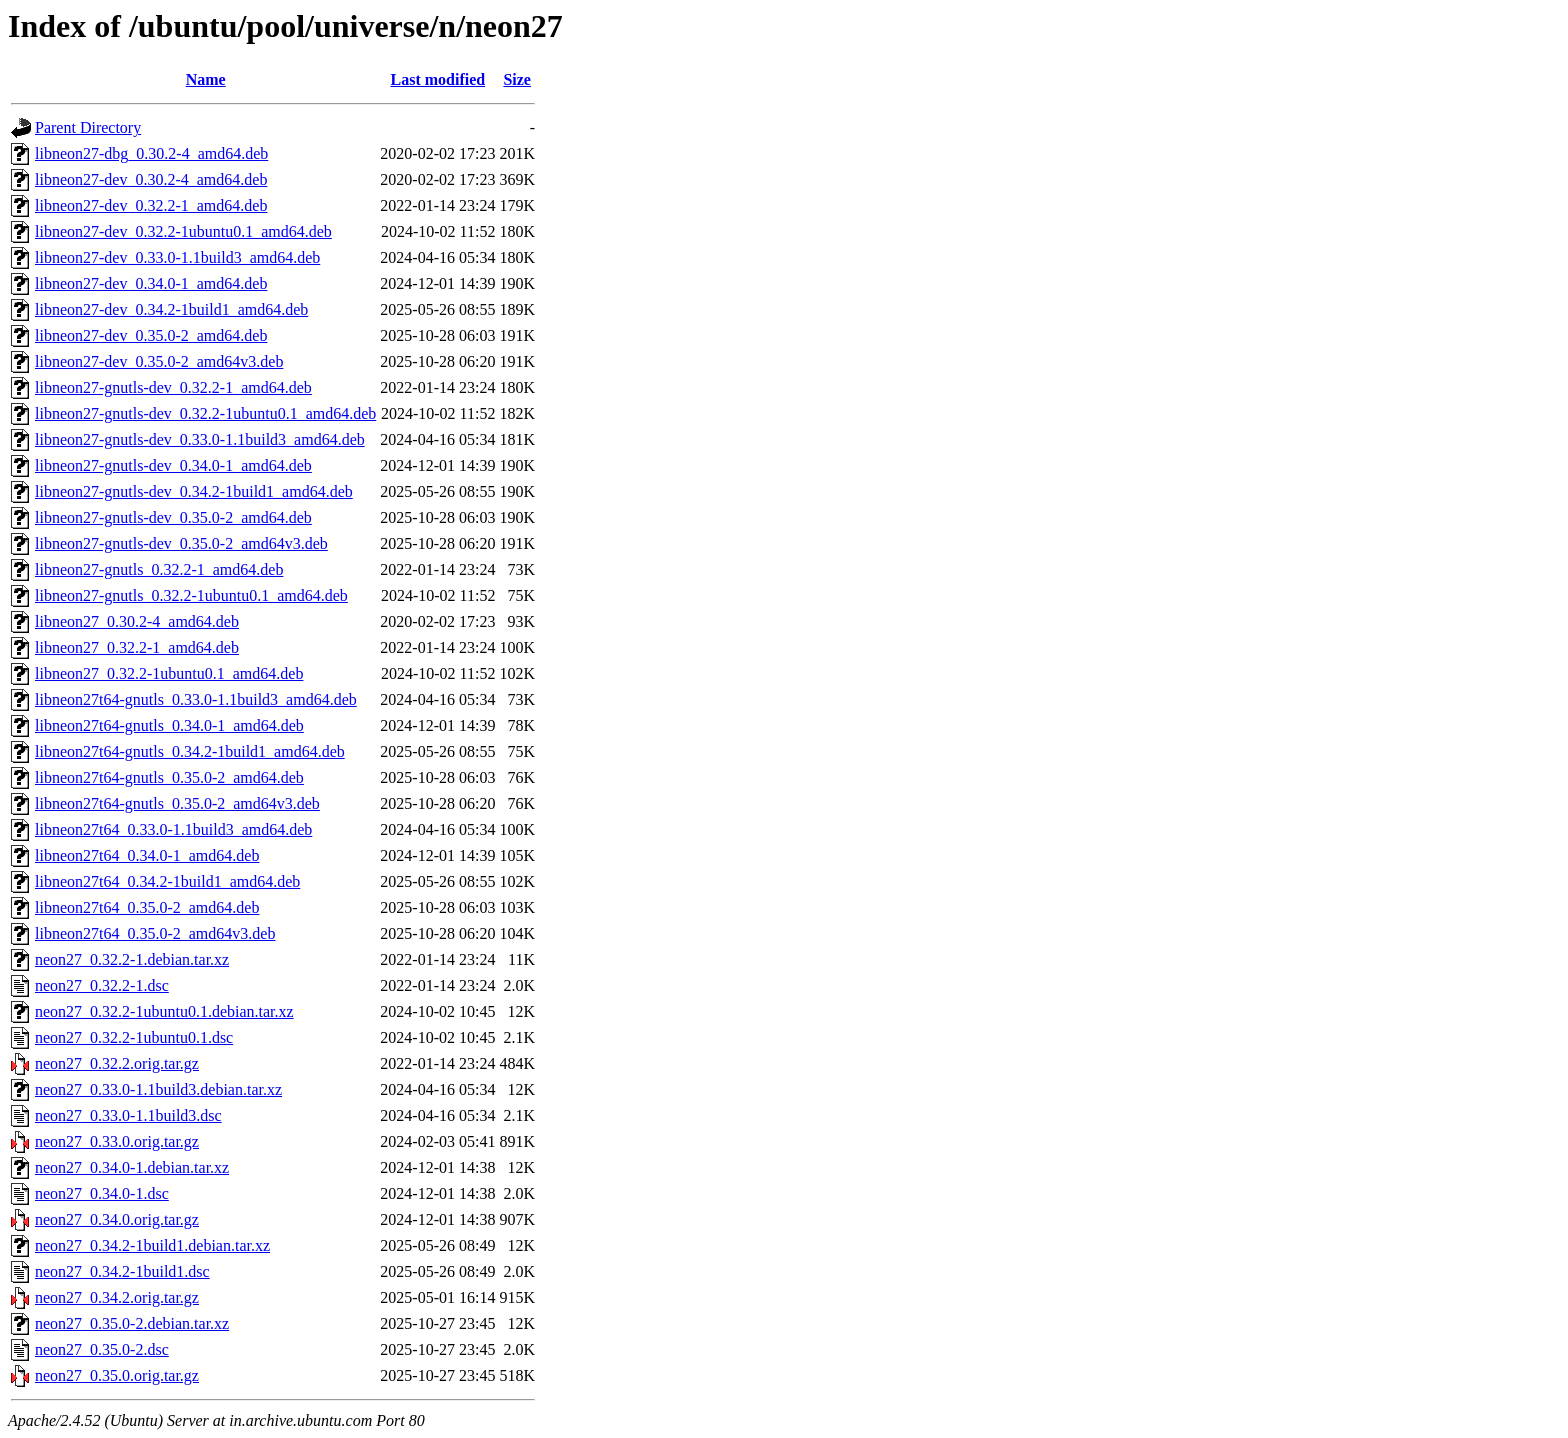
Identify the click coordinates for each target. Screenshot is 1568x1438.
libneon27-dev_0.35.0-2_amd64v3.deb (159, 361)
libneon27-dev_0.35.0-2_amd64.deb (151, 335)
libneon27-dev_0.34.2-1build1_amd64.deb (171, 309)
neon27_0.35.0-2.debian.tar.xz (132, 1323)
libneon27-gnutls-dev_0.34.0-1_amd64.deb (173, 465)
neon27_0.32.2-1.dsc (102, 985)
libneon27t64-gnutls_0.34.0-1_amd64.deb (169, 725)
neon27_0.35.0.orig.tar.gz (117, 1375)
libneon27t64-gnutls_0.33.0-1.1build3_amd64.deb (196, 699)
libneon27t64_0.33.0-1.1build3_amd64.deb (173, 829)
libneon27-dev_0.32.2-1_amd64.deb (151, 205)
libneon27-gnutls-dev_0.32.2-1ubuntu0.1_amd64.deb (205, 413)
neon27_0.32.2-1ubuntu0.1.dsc (134, 1037)
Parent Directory (88, 127)
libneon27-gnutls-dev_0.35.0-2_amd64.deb (173, 517)
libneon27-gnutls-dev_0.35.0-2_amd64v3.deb (181, 543)
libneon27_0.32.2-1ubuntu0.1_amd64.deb (169, 673)
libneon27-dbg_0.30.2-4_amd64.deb (151, 153)
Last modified (438, 79)
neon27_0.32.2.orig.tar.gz (117, 1063)
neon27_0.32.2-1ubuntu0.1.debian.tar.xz (164, 1011)
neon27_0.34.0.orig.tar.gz (117, 1219)
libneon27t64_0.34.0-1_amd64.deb (147, 855)
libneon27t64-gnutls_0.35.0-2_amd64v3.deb (177, 803)
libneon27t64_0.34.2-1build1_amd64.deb (167, 881)
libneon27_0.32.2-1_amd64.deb (137, 647)
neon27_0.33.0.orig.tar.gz (117, 1141)
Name (206, 79)
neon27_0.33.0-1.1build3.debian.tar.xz (158, 1089)
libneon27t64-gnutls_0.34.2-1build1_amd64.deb (190, 751)
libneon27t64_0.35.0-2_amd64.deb (147, 907)
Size (517, 79)
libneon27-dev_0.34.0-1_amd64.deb (151, 283)
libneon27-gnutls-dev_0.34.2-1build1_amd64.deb (194, 491)
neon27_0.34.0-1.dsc (102, 1193)
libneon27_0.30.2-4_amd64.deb (137, 621)
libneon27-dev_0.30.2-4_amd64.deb (151, 179)
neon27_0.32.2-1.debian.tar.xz (132, 959)
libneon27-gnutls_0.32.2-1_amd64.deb (159, 569)
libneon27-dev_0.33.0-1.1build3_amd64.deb (177, 257)
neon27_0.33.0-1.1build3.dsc (128, 1115)
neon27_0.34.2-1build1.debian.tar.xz (152, 1245)
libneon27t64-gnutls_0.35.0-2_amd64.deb (169, 777)
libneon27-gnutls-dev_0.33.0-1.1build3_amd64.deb (200, 439)
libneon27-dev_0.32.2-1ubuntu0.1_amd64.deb (183, 231)
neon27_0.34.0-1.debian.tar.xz (132, 1167)
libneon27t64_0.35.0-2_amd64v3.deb (155, 933)
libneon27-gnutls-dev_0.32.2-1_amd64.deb (173, 387)
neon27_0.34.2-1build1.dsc (122, 1271)
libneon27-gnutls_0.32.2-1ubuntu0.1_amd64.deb (191, 595)
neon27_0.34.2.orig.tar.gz (117, 1297)
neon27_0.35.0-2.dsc (102, 1349)
